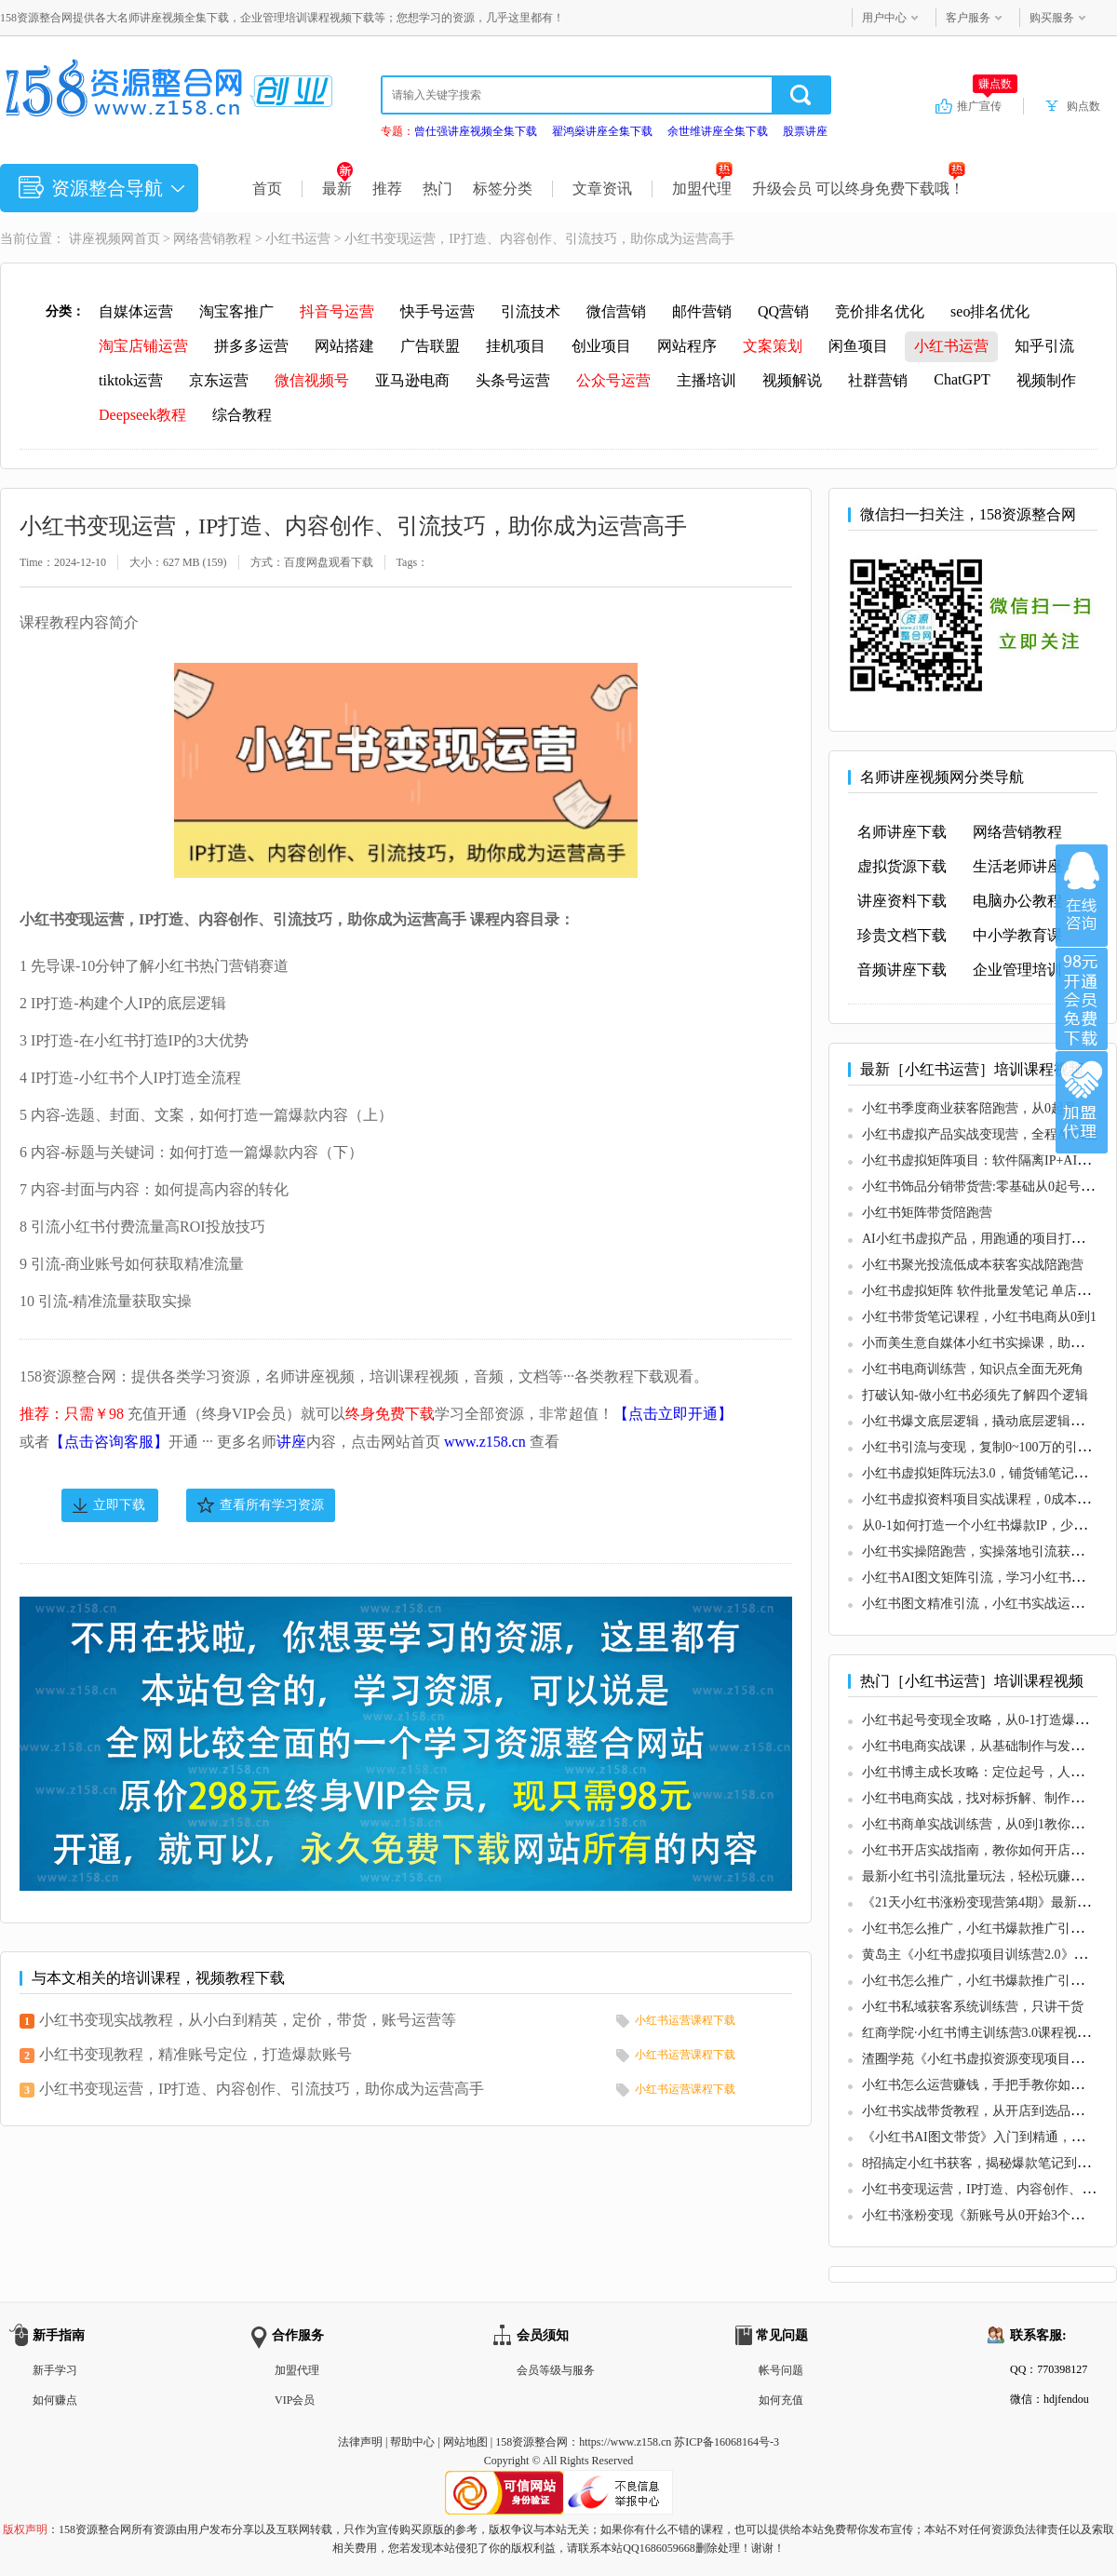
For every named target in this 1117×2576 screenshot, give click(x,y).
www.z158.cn (485, 1442)
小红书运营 (297, 239)
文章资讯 (602, 188)
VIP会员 (295, 2400)
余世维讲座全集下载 (717, 131)
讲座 (291, 1442)
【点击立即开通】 (673, 1414)
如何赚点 (55, 2400)
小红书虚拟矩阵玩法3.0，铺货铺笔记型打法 (987, 1473)
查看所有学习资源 (272, 1505)
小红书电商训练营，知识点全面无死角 (972, 1369)
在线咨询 (1082, 895)
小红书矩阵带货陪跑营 (927, 1213)
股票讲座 (805, 131)
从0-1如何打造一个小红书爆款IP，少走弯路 (987, 1525)
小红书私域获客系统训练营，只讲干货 (972, 2007)
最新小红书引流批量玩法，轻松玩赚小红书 (986, 1876)
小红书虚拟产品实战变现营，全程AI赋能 (979, 1134)
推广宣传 (987, 105)
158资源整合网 (531, 2441)
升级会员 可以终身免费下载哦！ (858, 188)
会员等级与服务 (556, 2370)
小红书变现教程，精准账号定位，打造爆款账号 (195, 2054)
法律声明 (360, 2441)
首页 (267, 188)
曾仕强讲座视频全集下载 (475, 131)
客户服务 (968, 17)
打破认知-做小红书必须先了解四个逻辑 (975, 1395)
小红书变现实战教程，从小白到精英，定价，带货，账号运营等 (247, 2020)
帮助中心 (412, 2441)
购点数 (1083, 106)
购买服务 (1052, 17)
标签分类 (502, 188)
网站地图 (465, 2441)
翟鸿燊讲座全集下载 (602, 131)
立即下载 (119, 1505)
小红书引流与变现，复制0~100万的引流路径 (989, 1447)
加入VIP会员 (1082, 999)
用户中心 (884, 17)
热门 (437, 188)
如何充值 (781, 2400)
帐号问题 (781, 2370)
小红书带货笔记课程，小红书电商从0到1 (979, 1317)
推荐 (387, 188)
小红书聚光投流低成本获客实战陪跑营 (972, 1265)
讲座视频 (95, 239)
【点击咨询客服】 (108, 1442)
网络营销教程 (212, 239)
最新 (337, 188)
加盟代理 (702, 188)
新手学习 (55, 2370)
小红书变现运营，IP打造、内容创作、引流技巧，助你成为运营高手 (261, 2089)
